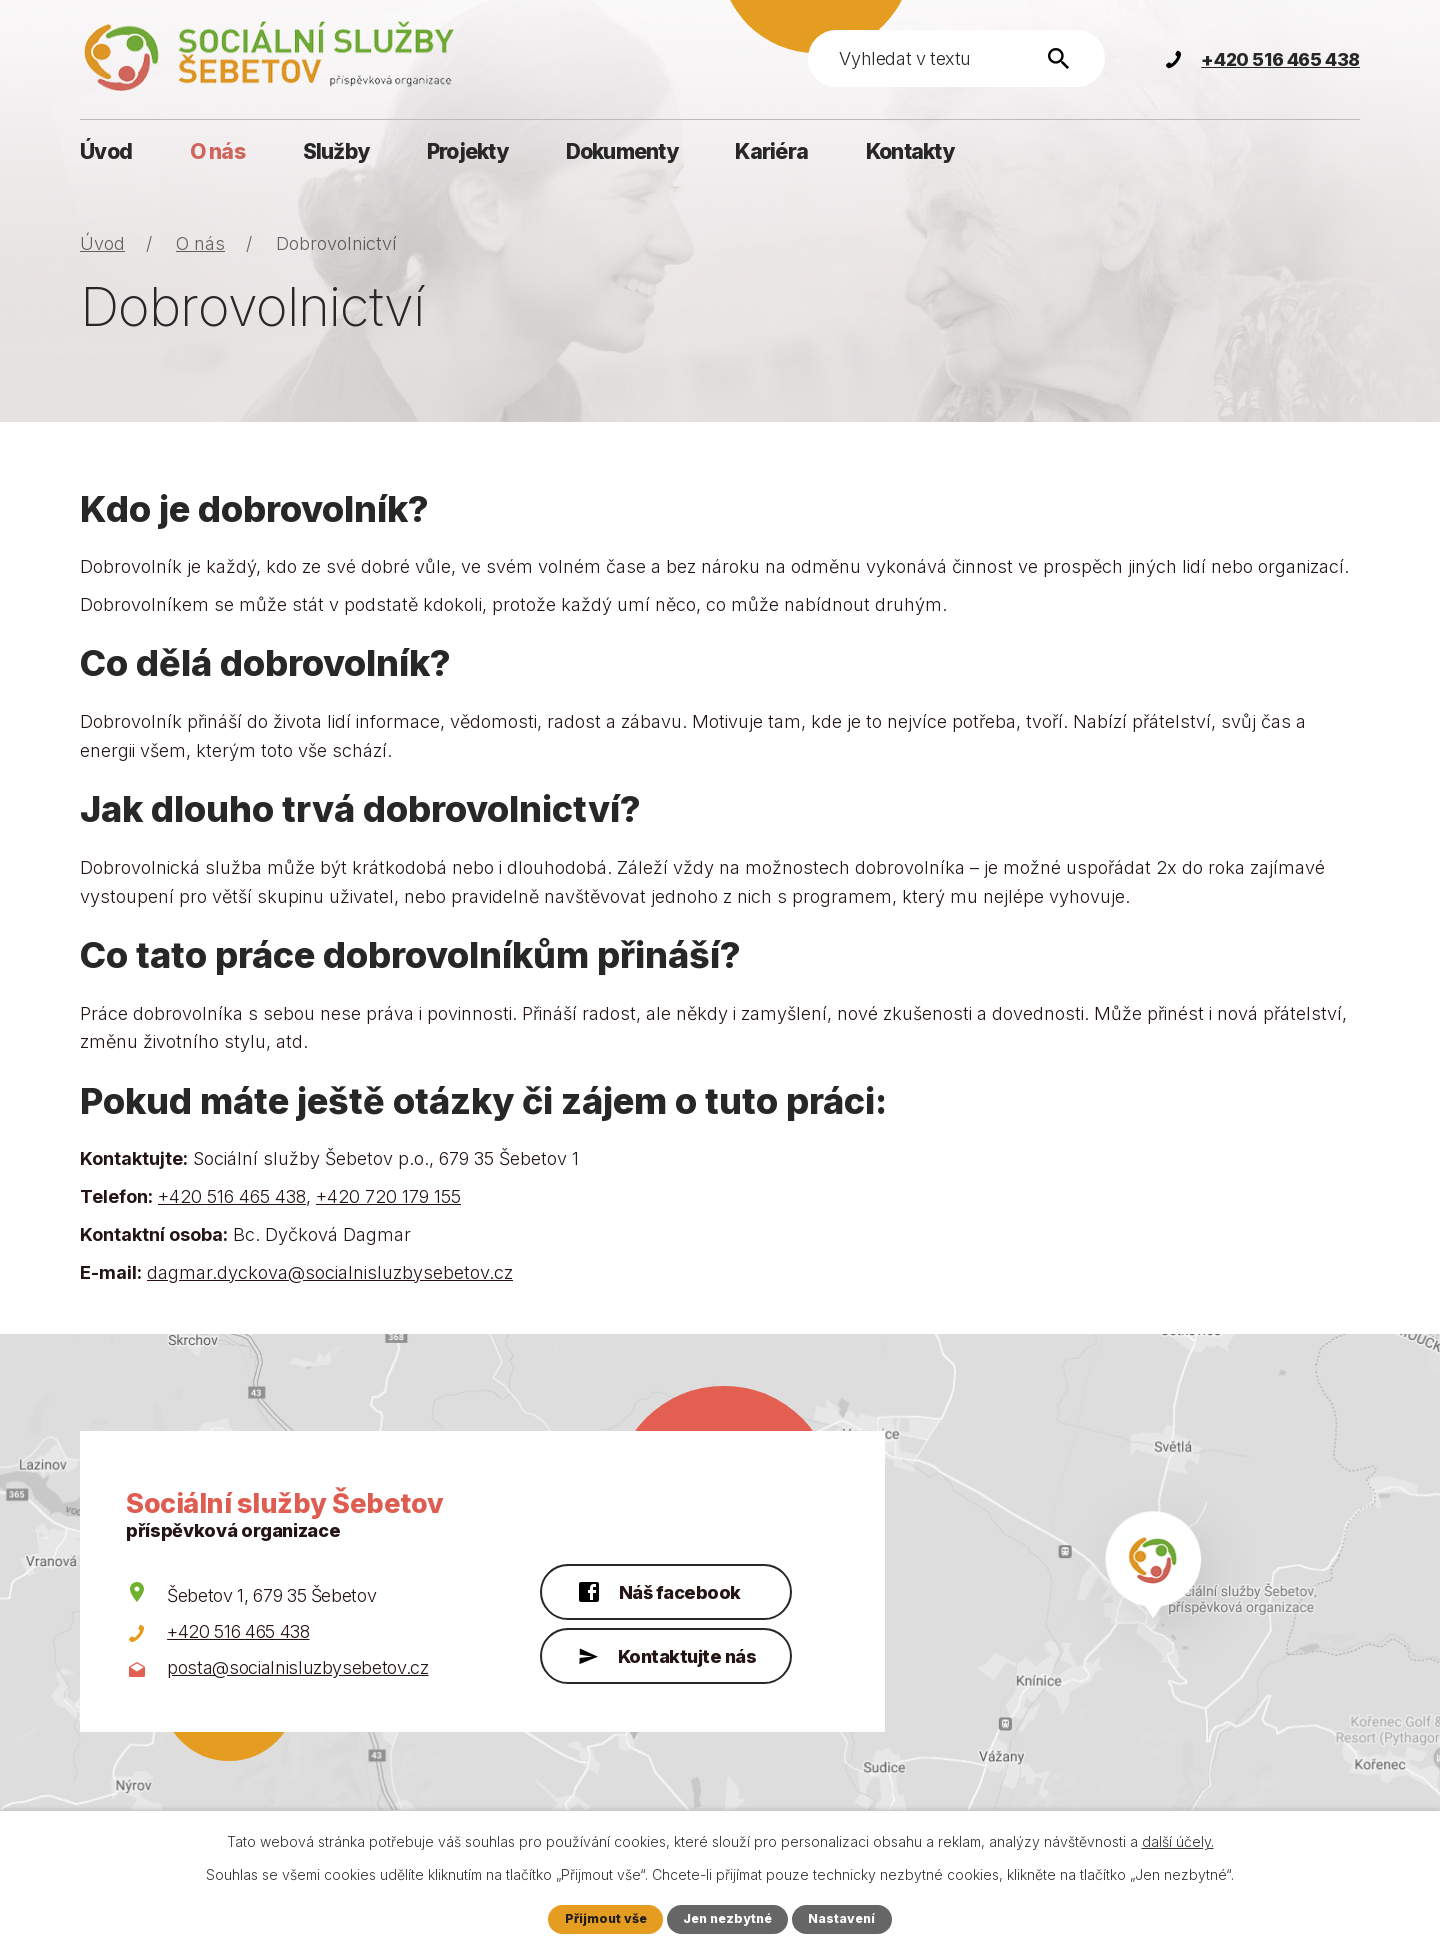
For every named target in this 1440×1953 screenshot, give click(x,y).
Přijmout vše (603, 1918)
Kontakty (910, 151)
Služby (336, 151)
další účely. (1178, 1841)
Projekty (467, 151)
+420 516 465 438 (232, 1196)
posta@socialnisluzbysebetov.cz (298, 1667)
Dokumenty (622, 151)
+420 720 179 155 (388, 1196)
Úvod (106, 151)
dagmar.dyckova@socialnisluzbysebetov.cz (330, 1272)
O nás (217, 151)
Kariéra (771, 151)
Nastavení (844, 1918)
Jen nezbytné (728, 1918)
